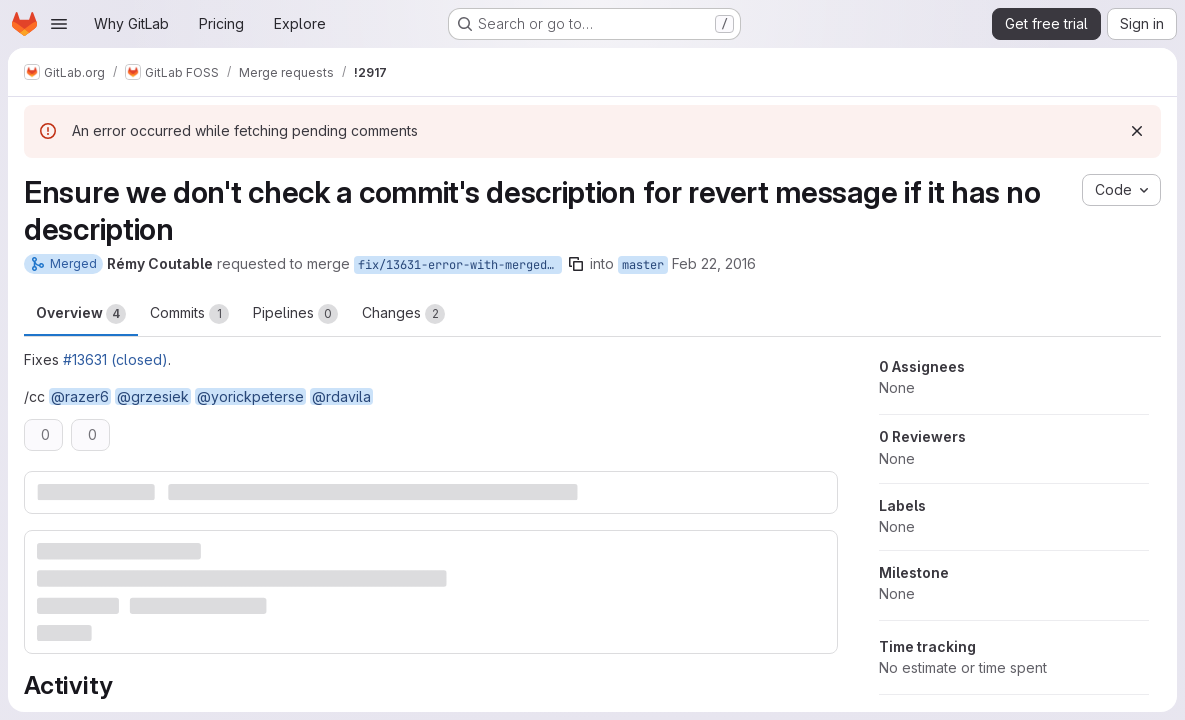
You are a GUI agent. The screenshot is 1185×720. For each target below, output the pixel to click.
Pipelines (295, 314)
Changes (403, 314)
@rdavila (341, 396)
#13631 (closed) (115, 359)
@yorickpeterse (250, 396)
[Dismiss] (1137, 131)
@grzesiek (153, 396)
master (643, 265)
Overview (81, 314)
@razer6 (80, 396)
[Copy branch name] (576, 264)
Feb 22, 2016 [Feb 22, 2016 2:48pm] (714, 263)
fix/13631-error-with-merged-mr (460, 265)
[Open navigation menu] (59, 24)
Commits (189, 314)
